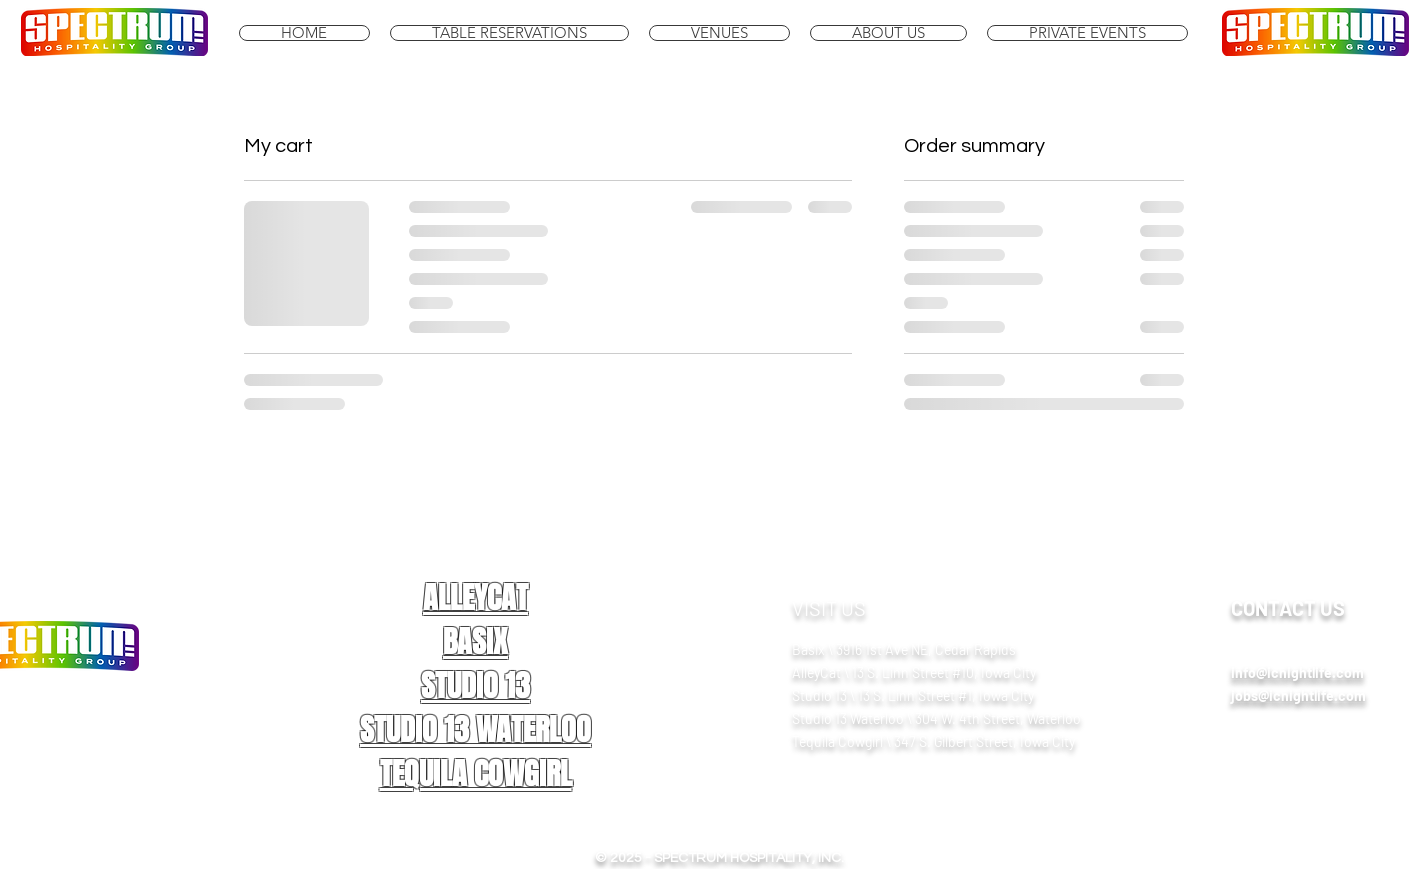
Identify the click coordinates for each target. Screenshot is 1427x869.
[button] (719, 33)
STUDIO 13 (475, 686)
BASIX (475, 642)
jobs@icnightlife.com (1298, 695)
